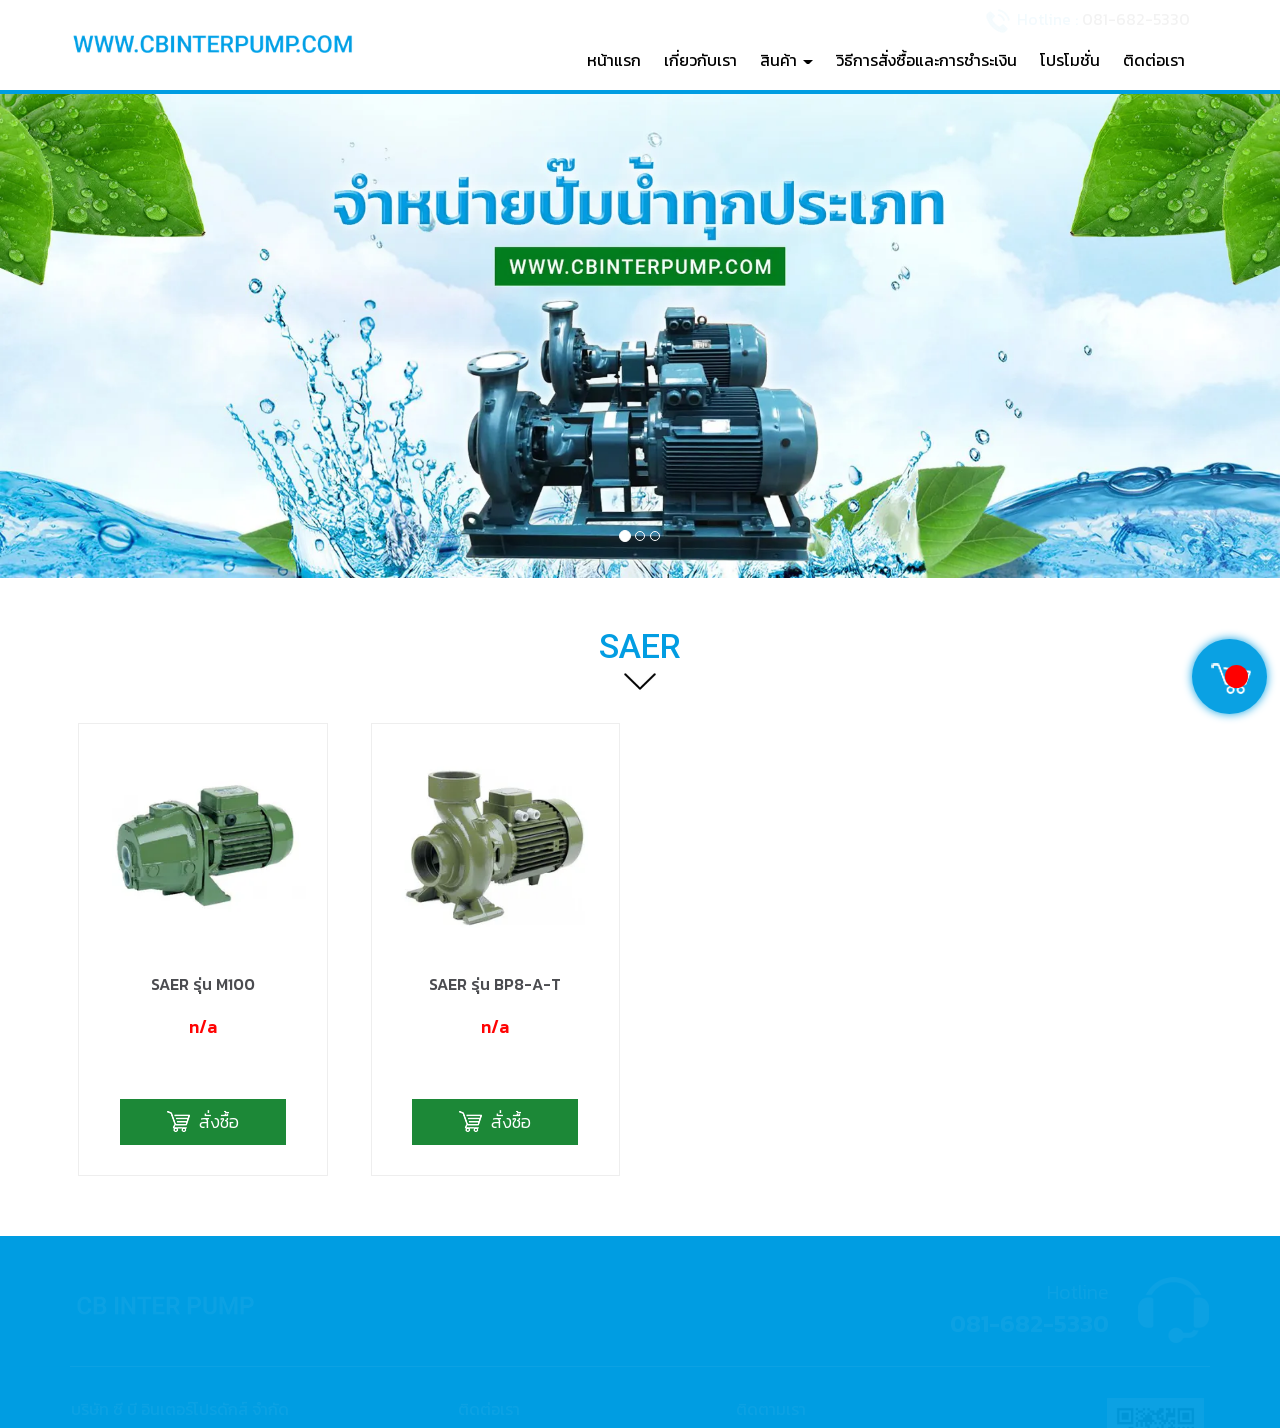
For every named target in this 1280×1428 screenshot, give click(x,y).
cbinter (786, 1268)
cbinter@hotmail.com (557, 1302)
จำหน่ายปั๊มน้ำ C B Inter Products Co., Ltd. (894, 1233)
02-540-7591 (528, 1233)
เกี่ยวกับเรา (700, 60)
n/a (203, 819)
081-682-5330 (1136, 18)
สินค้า (786, 60)
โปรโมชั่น (1070, 60)
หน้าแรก (614, 60)
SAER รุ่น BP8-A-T (495, 776)
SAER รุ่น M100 (203, 776)
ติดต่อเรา (1154, 60)
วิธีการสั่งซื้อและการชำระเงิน (926, 60)
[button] (96, 336)
